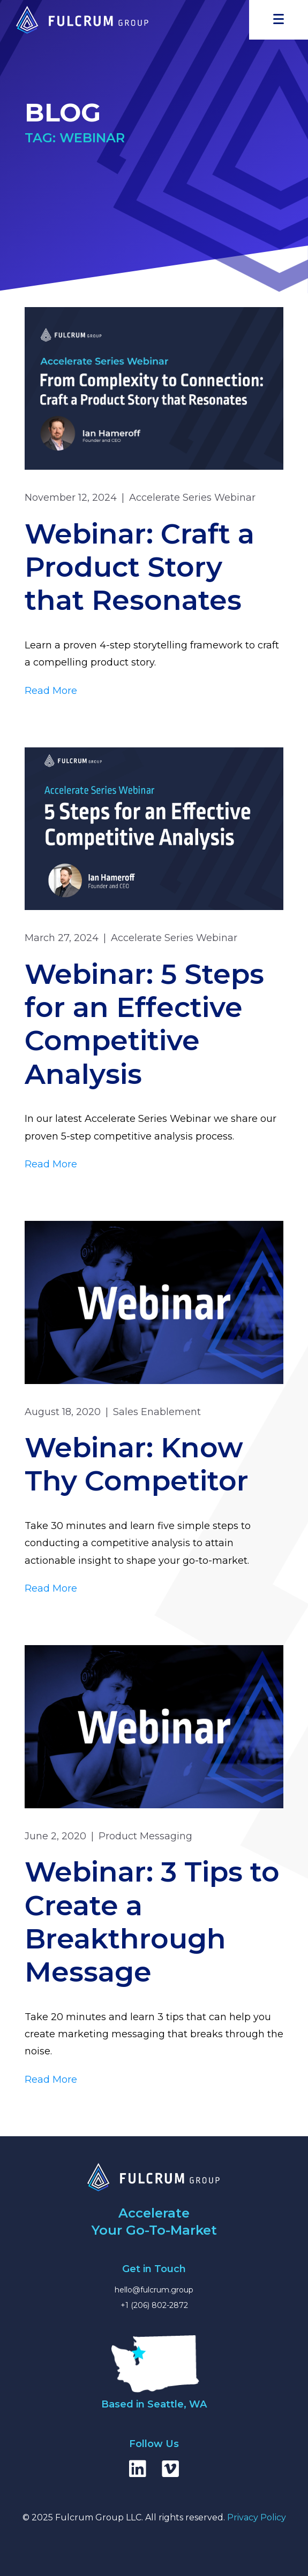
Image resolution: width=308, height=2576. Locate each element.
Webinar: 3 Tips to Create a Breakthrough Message (152, 1922)
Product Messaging (145, 1836)
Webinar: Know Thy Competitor (137, 1464)
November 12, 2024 (71, 497)
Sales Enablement (157, 1412)
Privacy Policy (256, 2517)
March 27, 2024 (62, 938)
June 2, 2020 (55, 1836)
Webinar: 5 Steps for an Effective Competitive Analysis (144, 1024)
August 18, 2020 (63, 1412)
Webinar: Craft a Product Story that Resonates (139, 567)
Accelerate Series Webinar (192, 497)
